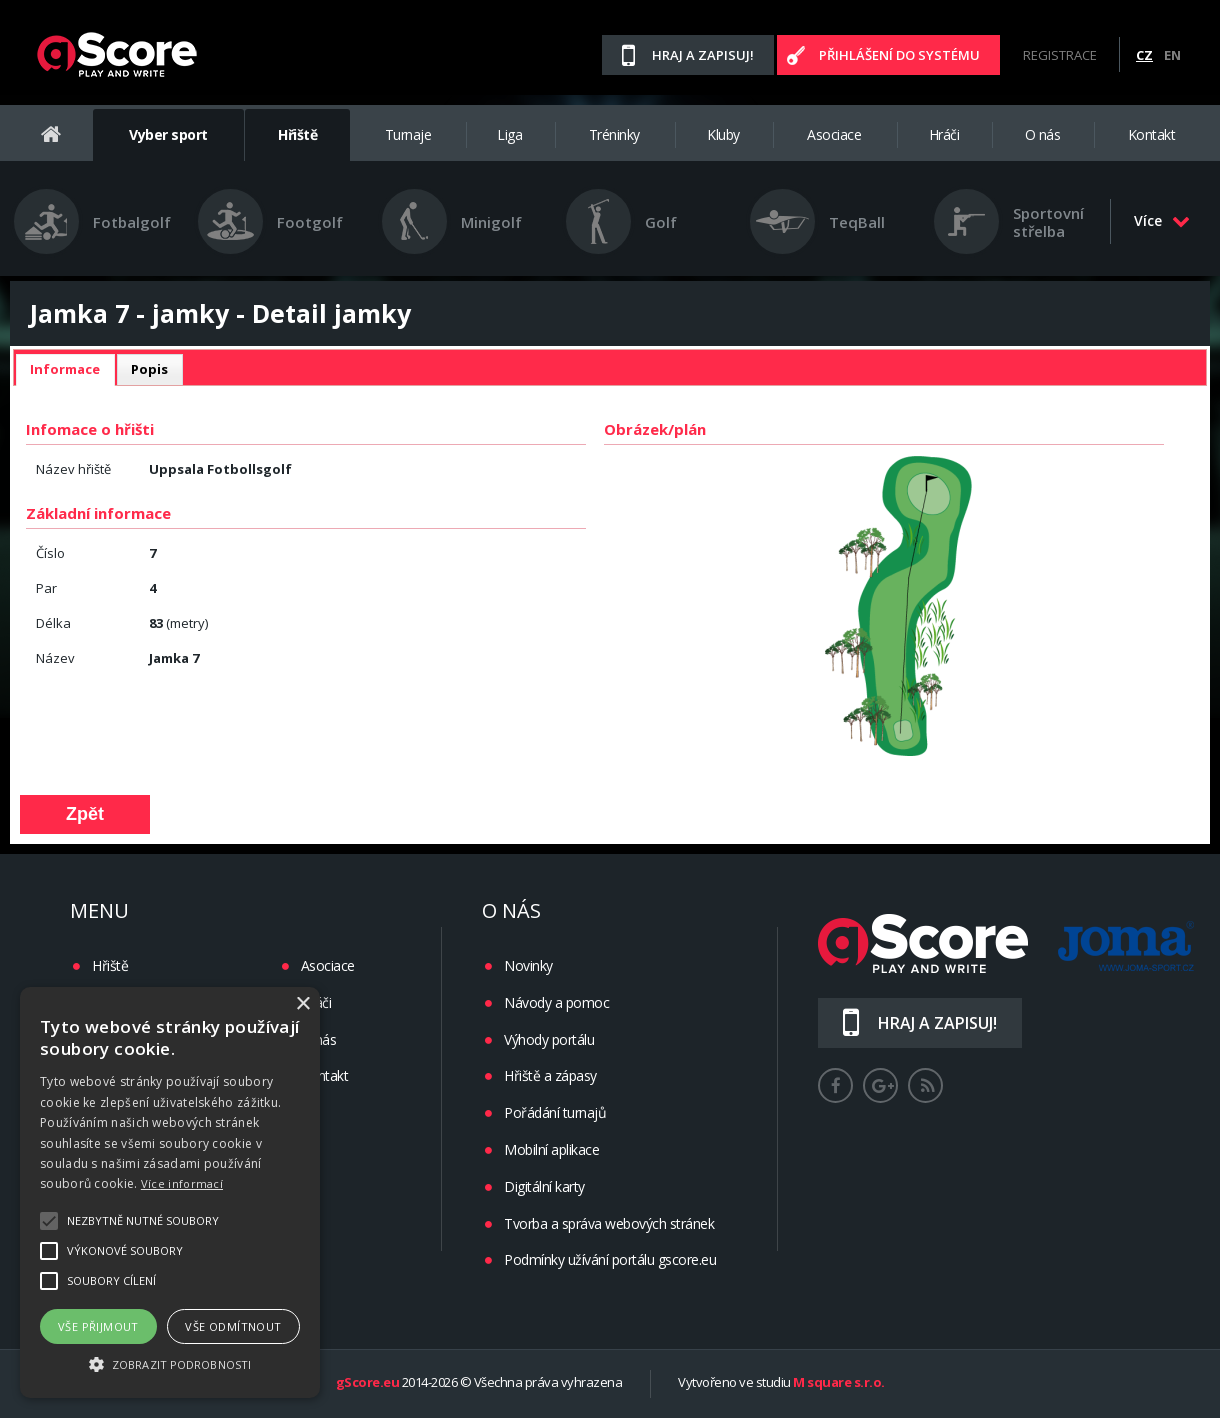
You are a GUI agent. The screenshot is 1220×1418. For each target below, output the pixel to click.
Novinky (528, 965)
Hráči (944, 134)
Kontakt (1152, 134)
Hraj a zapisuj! (703, 55)
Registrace (1060, 55)
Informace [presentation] (65, 369)
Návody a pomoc (556, 1002)
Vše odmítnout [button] (233, 1326)
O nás (1043, 134)
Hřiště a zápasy (550, 1075)
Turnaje (408, 134)
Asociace (834, 134)
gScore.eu (368, 1383)
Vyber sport (168, 134)
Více (1162, 220)
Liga (509, 134)
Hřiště (297, 134)
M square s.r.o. (839, 1383)
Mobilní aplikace (551, 1149)
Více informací (182, 1183)
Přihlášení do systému (899, 55)
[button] (170, 1363)
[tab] (65, 370)
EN (1172, 55)
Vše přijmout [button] (98, 1326)
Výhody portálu (549, 1039)
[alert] (170, 1192)
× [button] (302, 1004)
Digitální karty (544, 1186)
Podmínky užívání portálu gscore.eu (610, 1259)
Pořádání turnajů (555, 1112)
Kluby (723, 134)
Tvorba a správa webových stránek (609, 1223)
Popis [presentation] (149, 369)
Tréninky (614, 134)
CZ (1144, 55)
